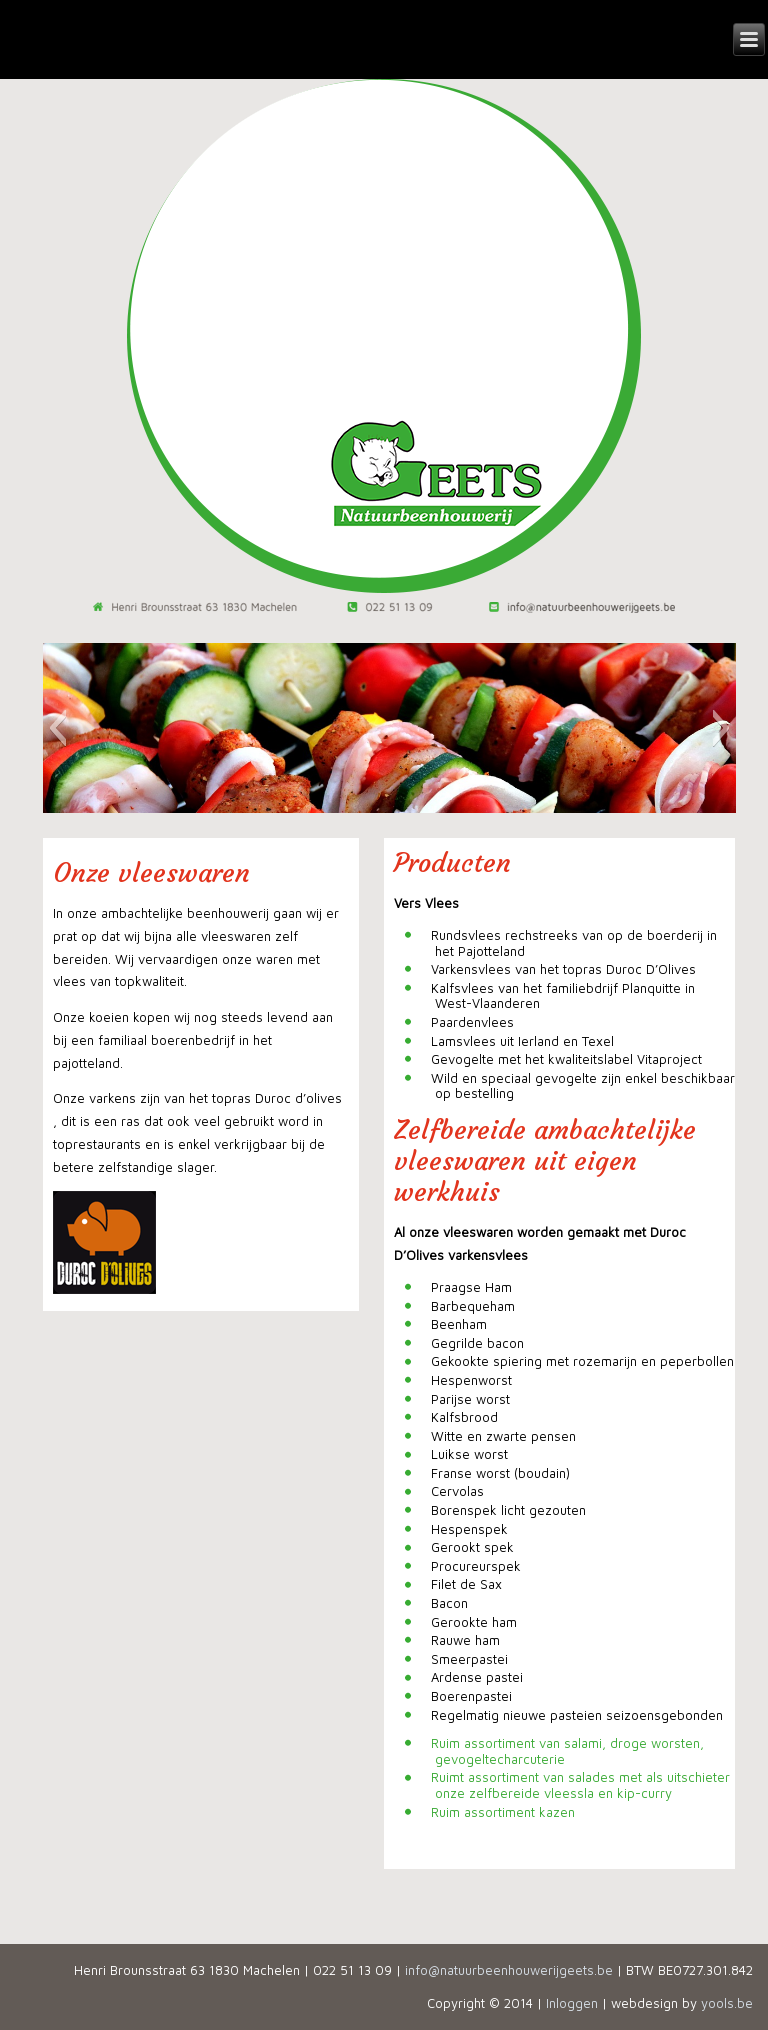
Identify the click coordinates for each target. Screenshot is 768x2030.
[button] (57, 728)
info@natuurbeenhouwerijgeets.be (509, 1970)
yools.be (727, 2003)
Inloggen (572, 2003)
